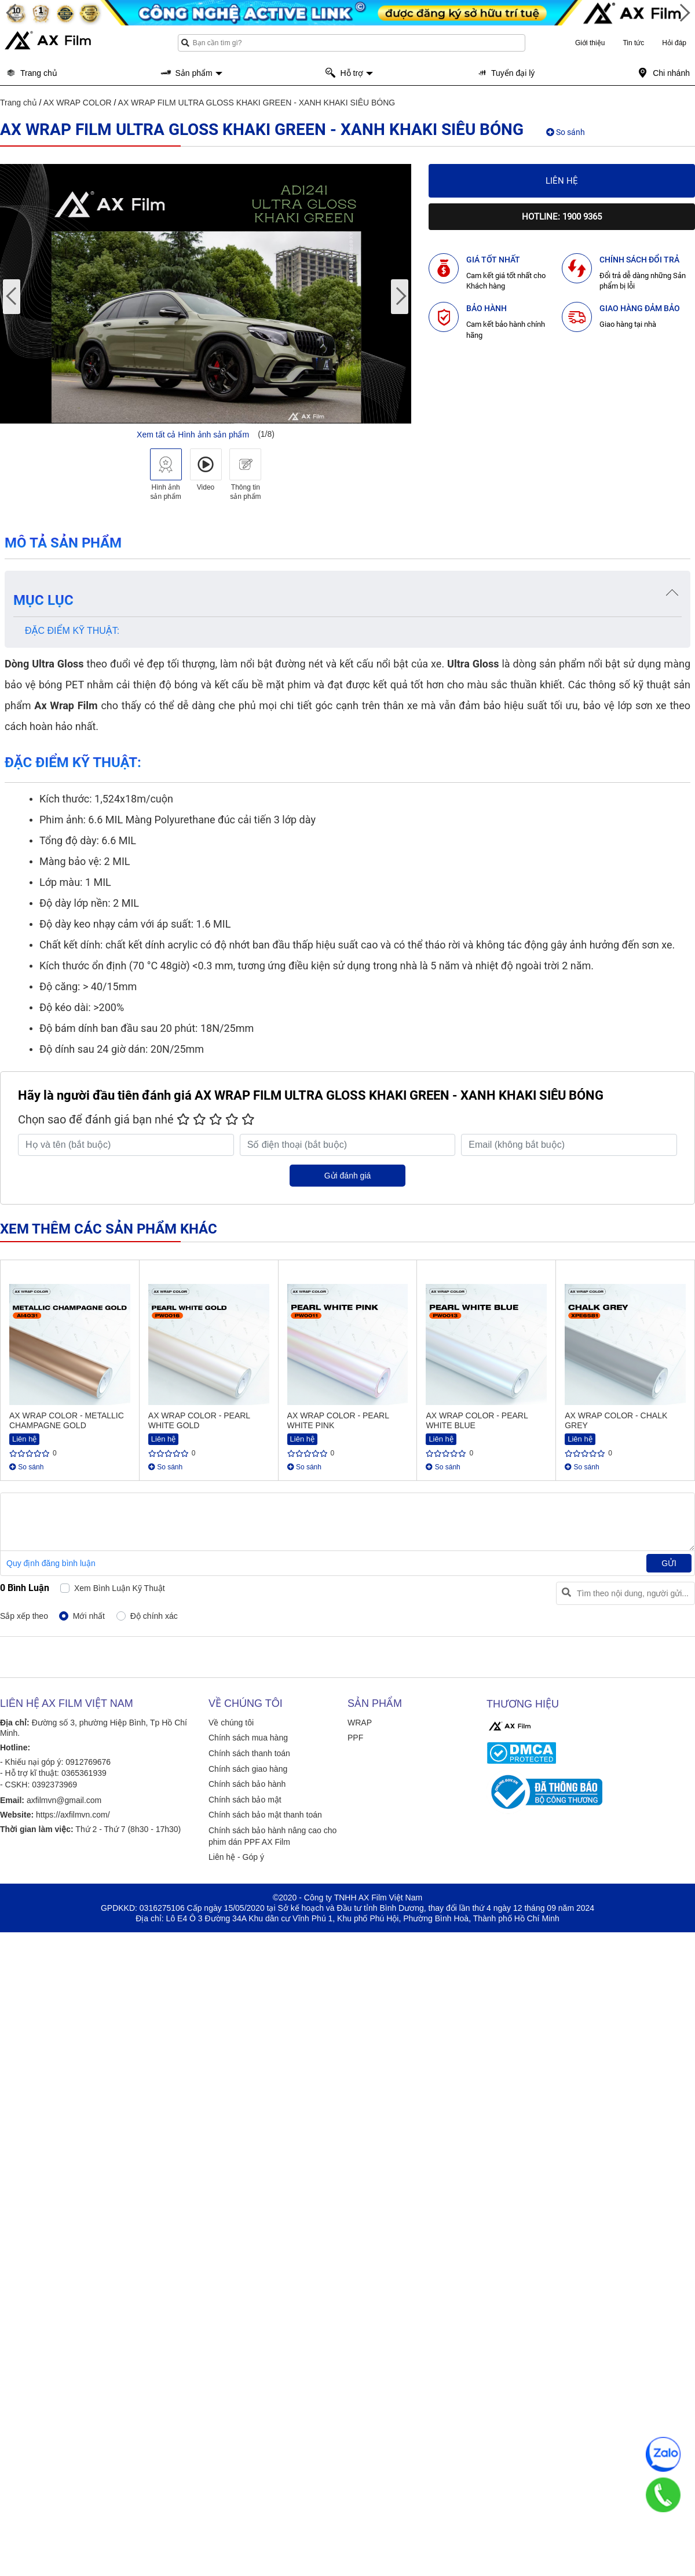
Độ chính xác (154, 1616)
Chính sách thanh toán (249, 1753)
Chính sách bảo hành (247, 1784)
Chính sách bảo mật (245, 1799)
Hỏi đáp (674, 43)
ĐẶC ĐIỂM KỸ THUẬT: (72, 631)
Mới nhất (89, 1616)
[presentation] (11, 296)
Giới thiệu (590, 43)
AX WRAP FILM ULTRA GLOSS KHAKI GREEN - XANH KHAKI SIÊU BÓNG (257, 102)
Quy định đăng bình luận (51, 1563)
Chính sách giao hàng (248, 1769)
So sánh (565, 132)
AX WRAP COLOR (77, 102)
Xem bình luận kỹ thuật (119, 1588)
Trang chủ (18, 102)
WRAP (360, 1722)
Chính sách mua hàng (248, 1737)
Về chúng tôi (231, 1722)
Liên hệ (562, 181)
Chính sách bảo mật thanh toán (265, 1814)
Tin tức (633, 43)
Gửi (668, 1563)
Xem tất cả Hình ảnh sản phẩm (193, 434)
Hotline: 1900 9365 (562, 216)
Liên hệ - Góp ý (236, 1857)
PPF (355, 1737)
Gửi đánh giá (347, 1175)
